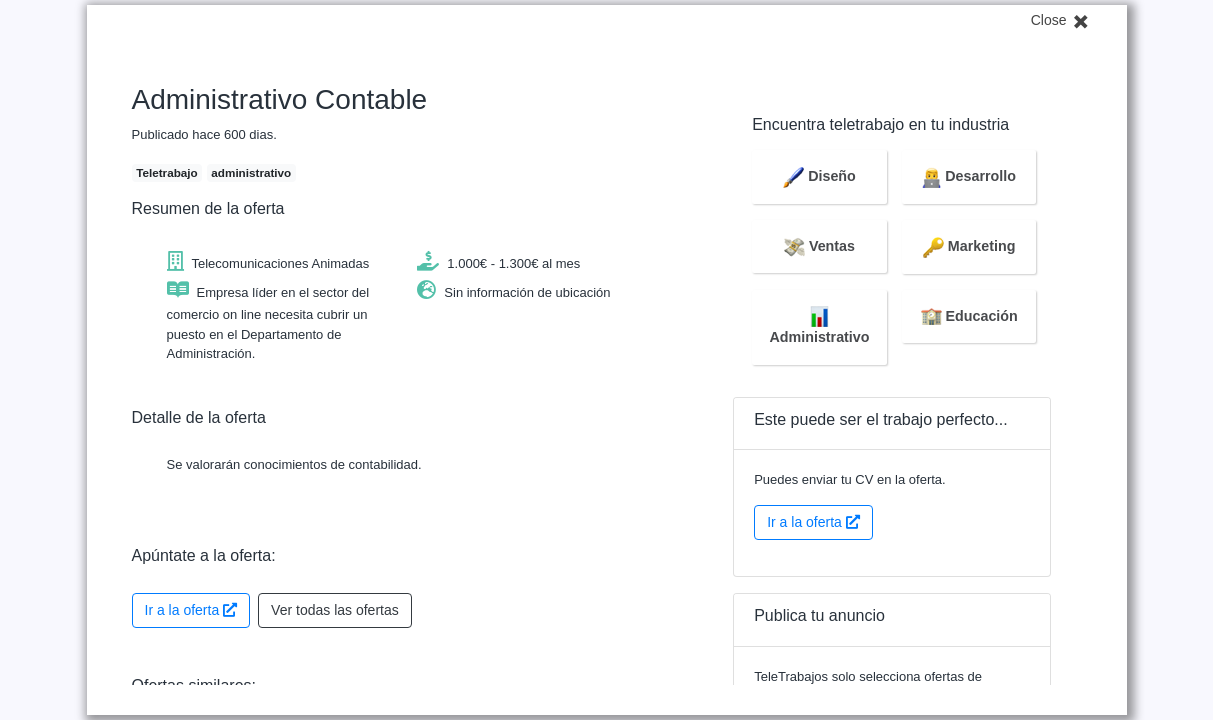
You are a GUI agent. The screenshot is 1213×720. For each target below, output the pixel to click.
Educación (969, 316)
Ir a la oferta (191, 610)
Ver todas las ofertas (335, 610)
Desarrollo (969, 176)
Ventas (819, 246)
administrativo (251, 172)
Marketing (969, 246)
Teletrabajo (166, 172)
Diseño (819, 176)
